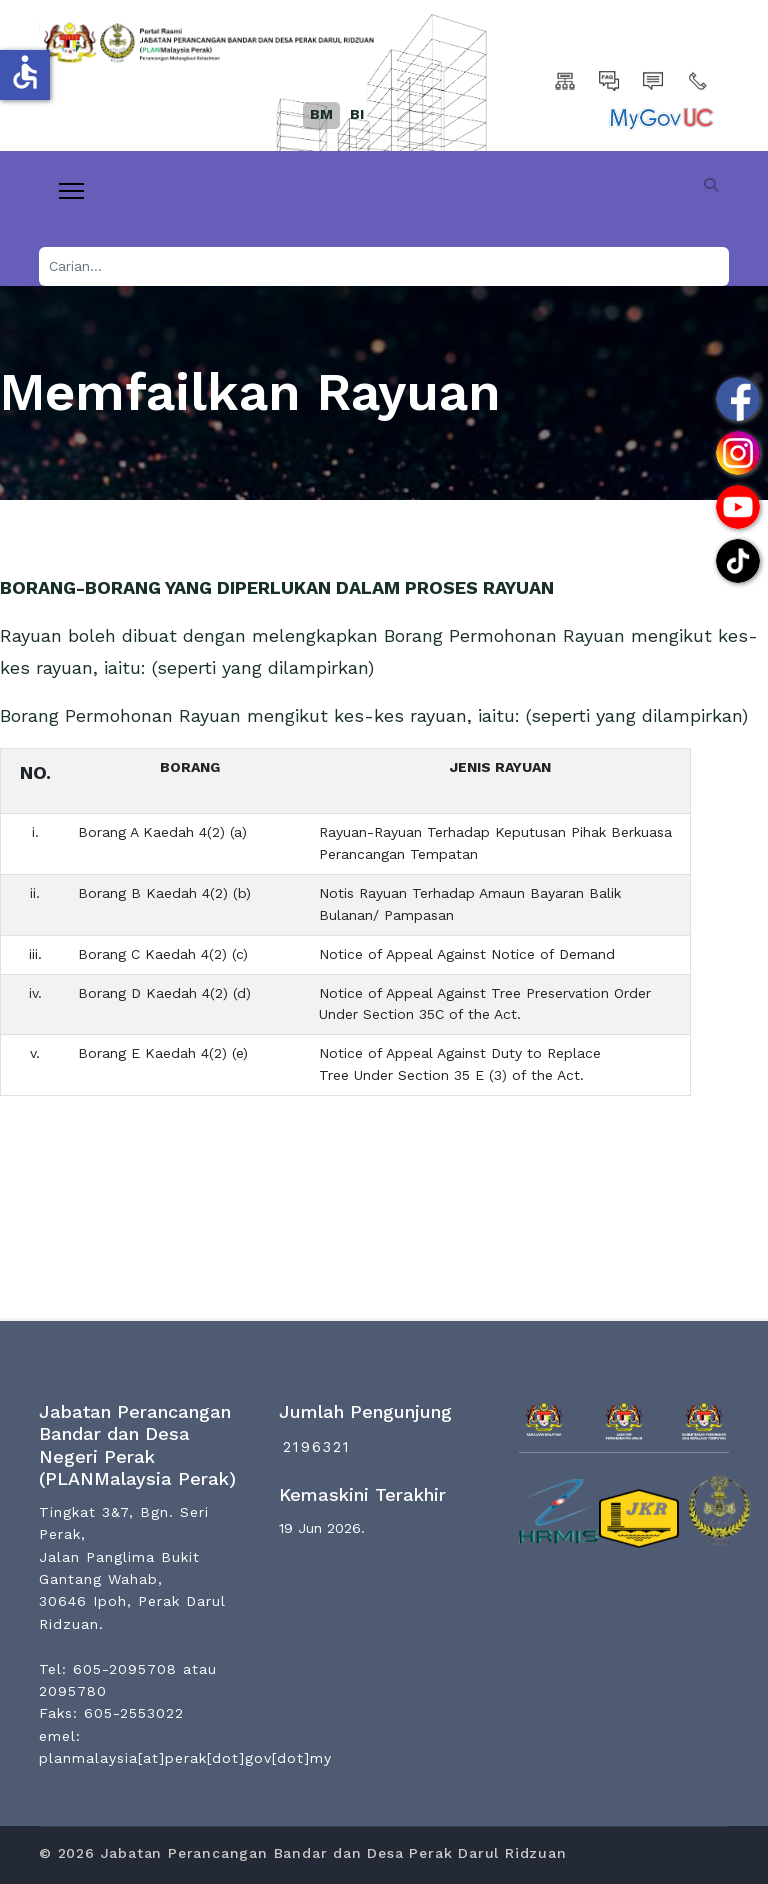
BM (321, 114)
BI (357, 114)
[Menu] (71, 191)
